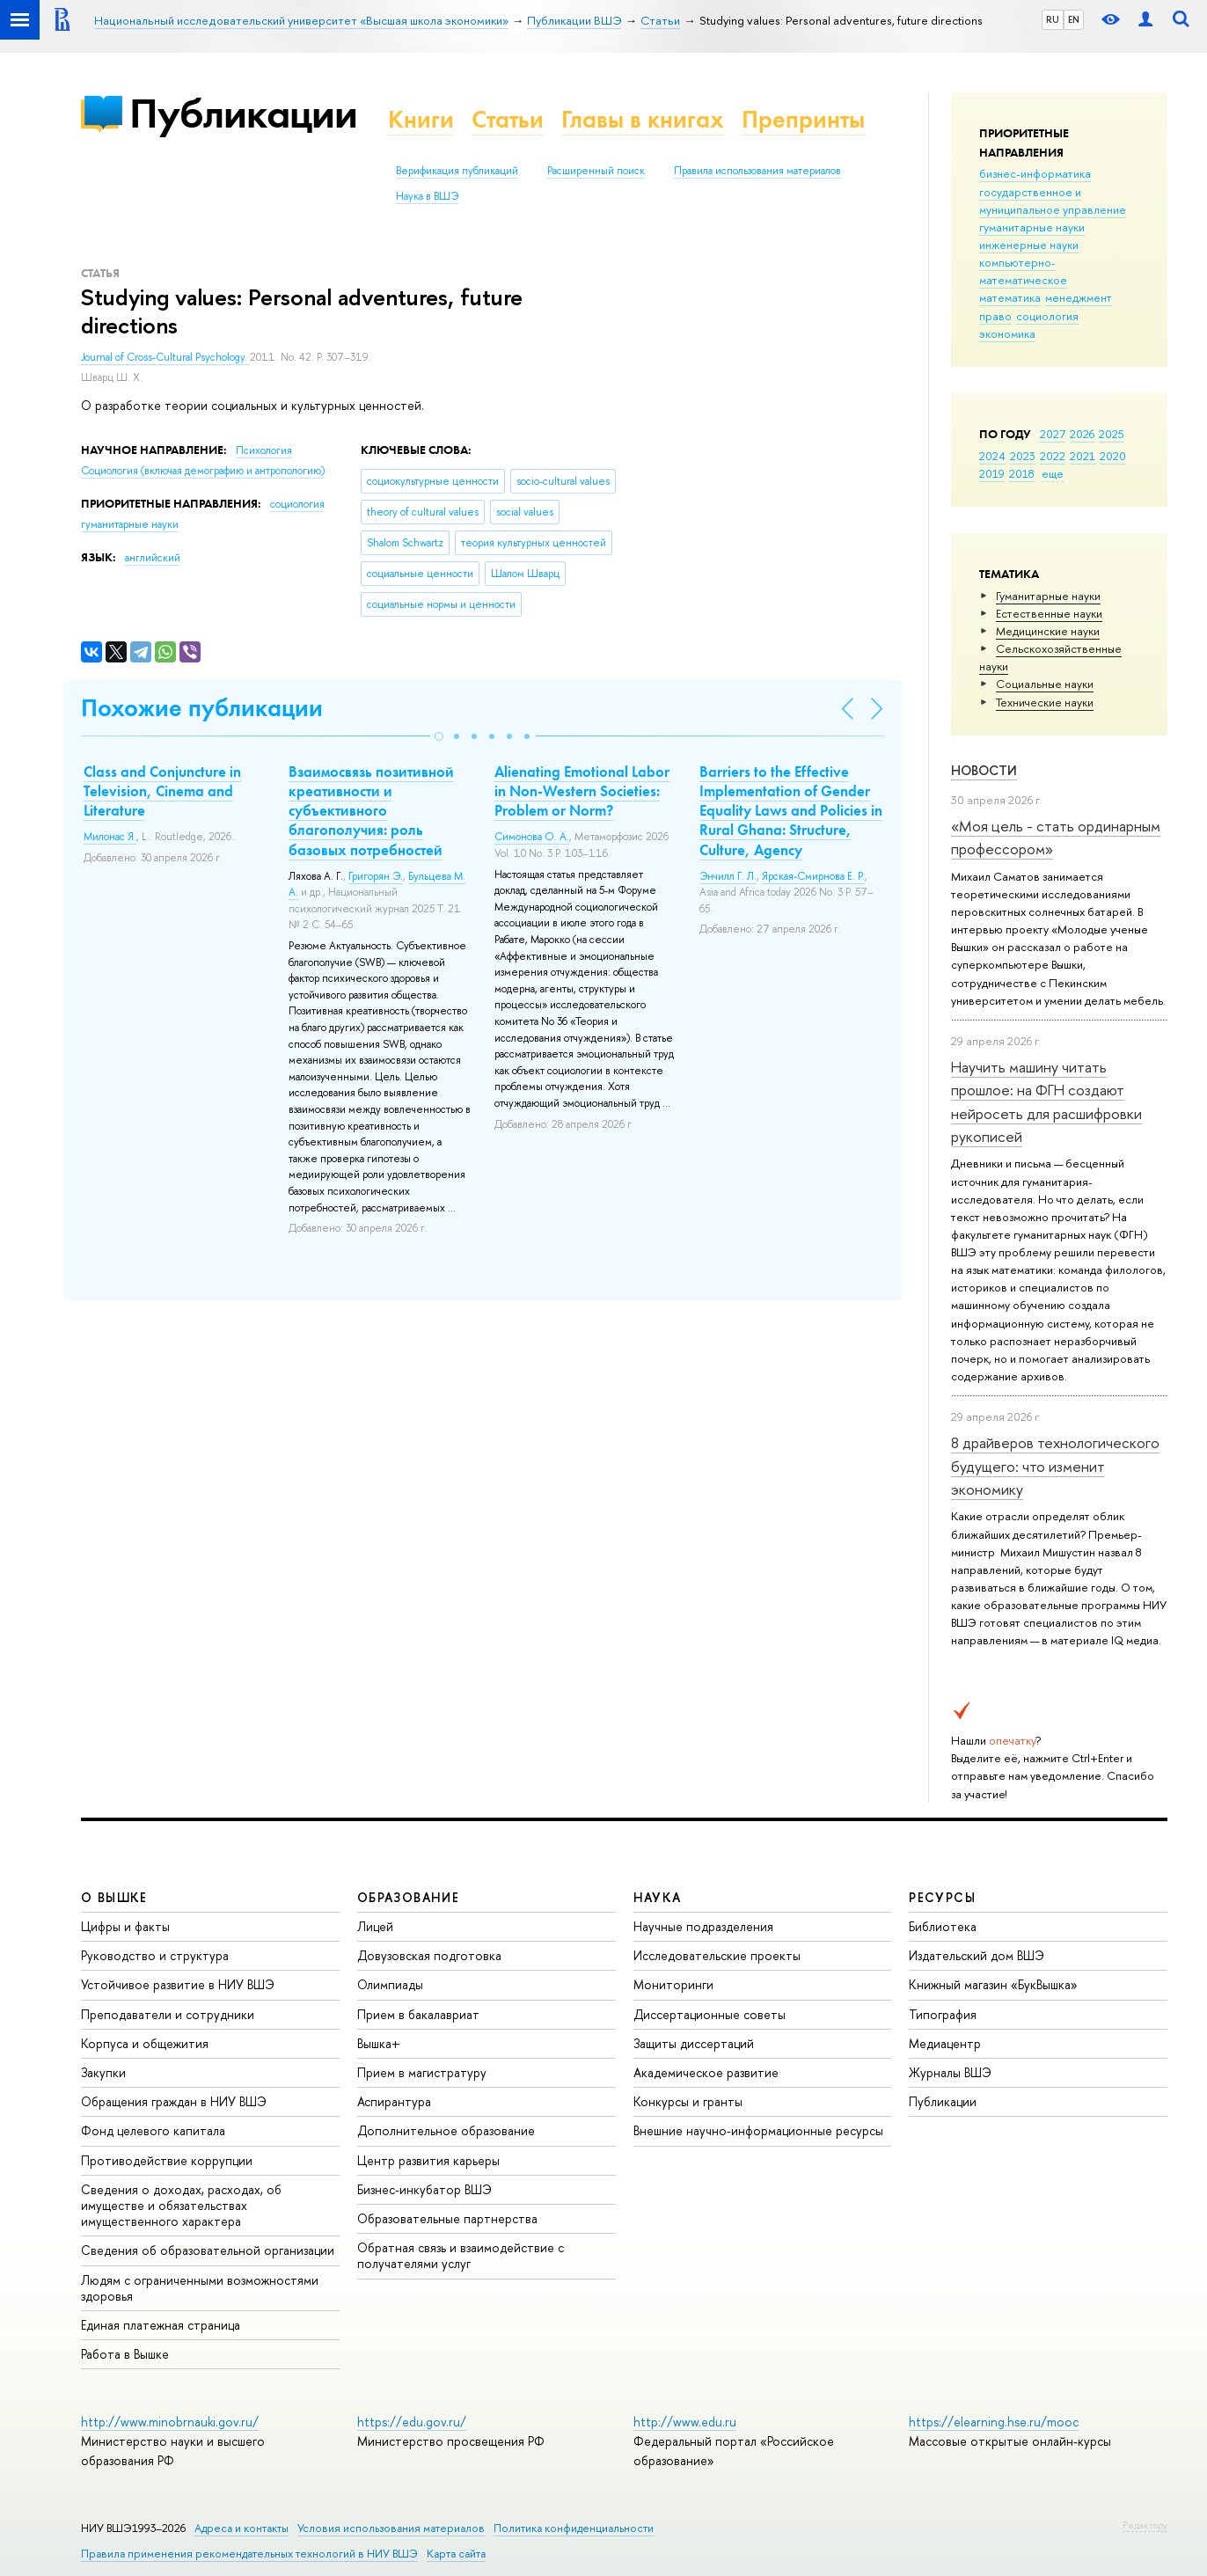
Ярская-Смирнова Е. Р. (813, 876)
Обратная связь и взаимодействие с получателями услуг (460, 2255)
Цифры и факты (125, 1926)
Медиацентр (945, 2043)
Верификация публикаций (457, 171)
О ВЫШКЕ (114, 1897)
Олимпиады (390, 1984)
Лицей (375, 1926)
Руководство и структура (155, 1955)
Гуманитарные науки (1048, 596)
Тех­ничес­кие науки (1045, 702)
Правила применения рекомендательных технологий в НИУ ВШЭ (249, 2553)
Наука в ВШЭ (427, 196)
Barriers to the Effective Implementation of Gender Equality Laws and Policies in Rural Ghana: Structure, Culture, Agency (790, 810)
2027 (1052, 434)
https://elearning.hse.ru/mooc (994, 2421)
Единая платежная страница (160, 2324)
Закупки (103, 2072)
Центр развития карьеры (428, 2160)
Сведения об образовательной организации (207, 2250)
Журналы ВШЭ (950, 2072)
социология (1047, 316)
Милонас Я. (110, 837)
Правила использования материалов (757, 171)
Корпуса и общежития (144, 2043)
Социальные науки (1045, 684)
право (995, 316)
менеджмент (1078, 297)
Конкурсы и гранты (687, 2101)
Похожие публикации (202, 707)
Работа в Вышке (125, 2353)
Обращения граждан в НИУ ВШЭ (174, 2101)
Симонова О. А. (531, 837)
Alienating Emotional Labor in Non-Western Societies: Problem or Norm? (581, 791)
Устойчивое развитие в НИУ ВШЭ (177, 1984)
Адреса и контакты (241, 2528)
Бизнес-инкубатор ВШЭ (424, 2189)
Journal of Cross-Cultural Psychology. (165, 357)
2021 (1082, 456)
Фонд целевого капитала (153, 2130)
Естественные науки (1049, 613)
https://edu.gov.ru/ (411, 2421)
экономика (1007, 333)
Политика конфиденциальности (574, 2528)
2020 (1113, 456)
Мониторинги (673, 1984)
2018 (1022, 473)
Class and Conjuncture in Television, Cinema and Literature (162, 791)
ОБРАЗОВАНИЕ (408, 1897)
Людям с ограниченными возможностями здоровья (199, 2288)
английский (152, 558)
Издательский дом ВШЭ (976, 1955)
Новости (984, 770)
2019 (992, 473)
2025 (1111, 434)
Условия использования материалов (391, 2528)
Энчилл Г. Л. (728, 876)
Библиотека (943, 1926)
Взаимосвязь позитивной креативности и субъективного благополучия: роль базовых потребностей (371, 810)
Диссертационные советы (709, 2014)
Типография (943, 2014)
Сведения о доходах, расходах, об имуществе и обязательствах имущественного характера (181, 2205)
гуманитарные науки (1032, 227)
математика (1010, 297)
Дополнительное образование (446, 2130)
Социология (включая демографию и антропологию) (203, 471)
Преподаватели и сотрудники (167, 2014)
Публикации (243, 113)
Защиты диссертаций (693, 2043)
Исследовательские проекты (717, 1955)
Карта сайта (456, 2553)
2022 (1052, 456)
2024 (992, 456)
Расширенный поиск (596, 171)
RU (1052, 19)
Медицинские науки (1048, 631)
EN (1073, 19)
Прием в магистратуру (421, 2072)
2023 (1022, 456)
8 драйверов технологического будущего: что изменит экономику (1055, 1465)
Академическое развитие (706, 2072)
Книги (421, 119)
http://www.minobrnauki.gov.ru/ (170, 2421)
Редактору (1145, 2525)
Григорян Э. (375, 876)
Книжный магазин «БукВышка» (993, 1984)
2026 (1082, 434)
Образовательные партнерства (447, 2218)
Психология (264, 450)
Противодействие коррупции (166, 2160)
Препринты (803, 119)
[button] (439, 736)
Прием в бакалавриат (418, 2014)
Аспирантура (394, 2101)
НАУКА (657, 1897)
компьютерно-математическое (1023, 271)
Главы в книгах (642, 119)
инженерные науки (1029, 244)
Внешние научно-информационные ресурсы (758, 2130)
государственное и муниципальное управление (1052, 200)
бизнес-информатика (1035, 173)
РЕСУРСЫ (942, 1897)
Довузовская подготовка (429, 1955)
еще (1053, 473)
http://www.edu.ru (684, 2421)
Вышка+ (378, 2043)
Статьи (508, 119)
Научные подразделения (703, 1926)
